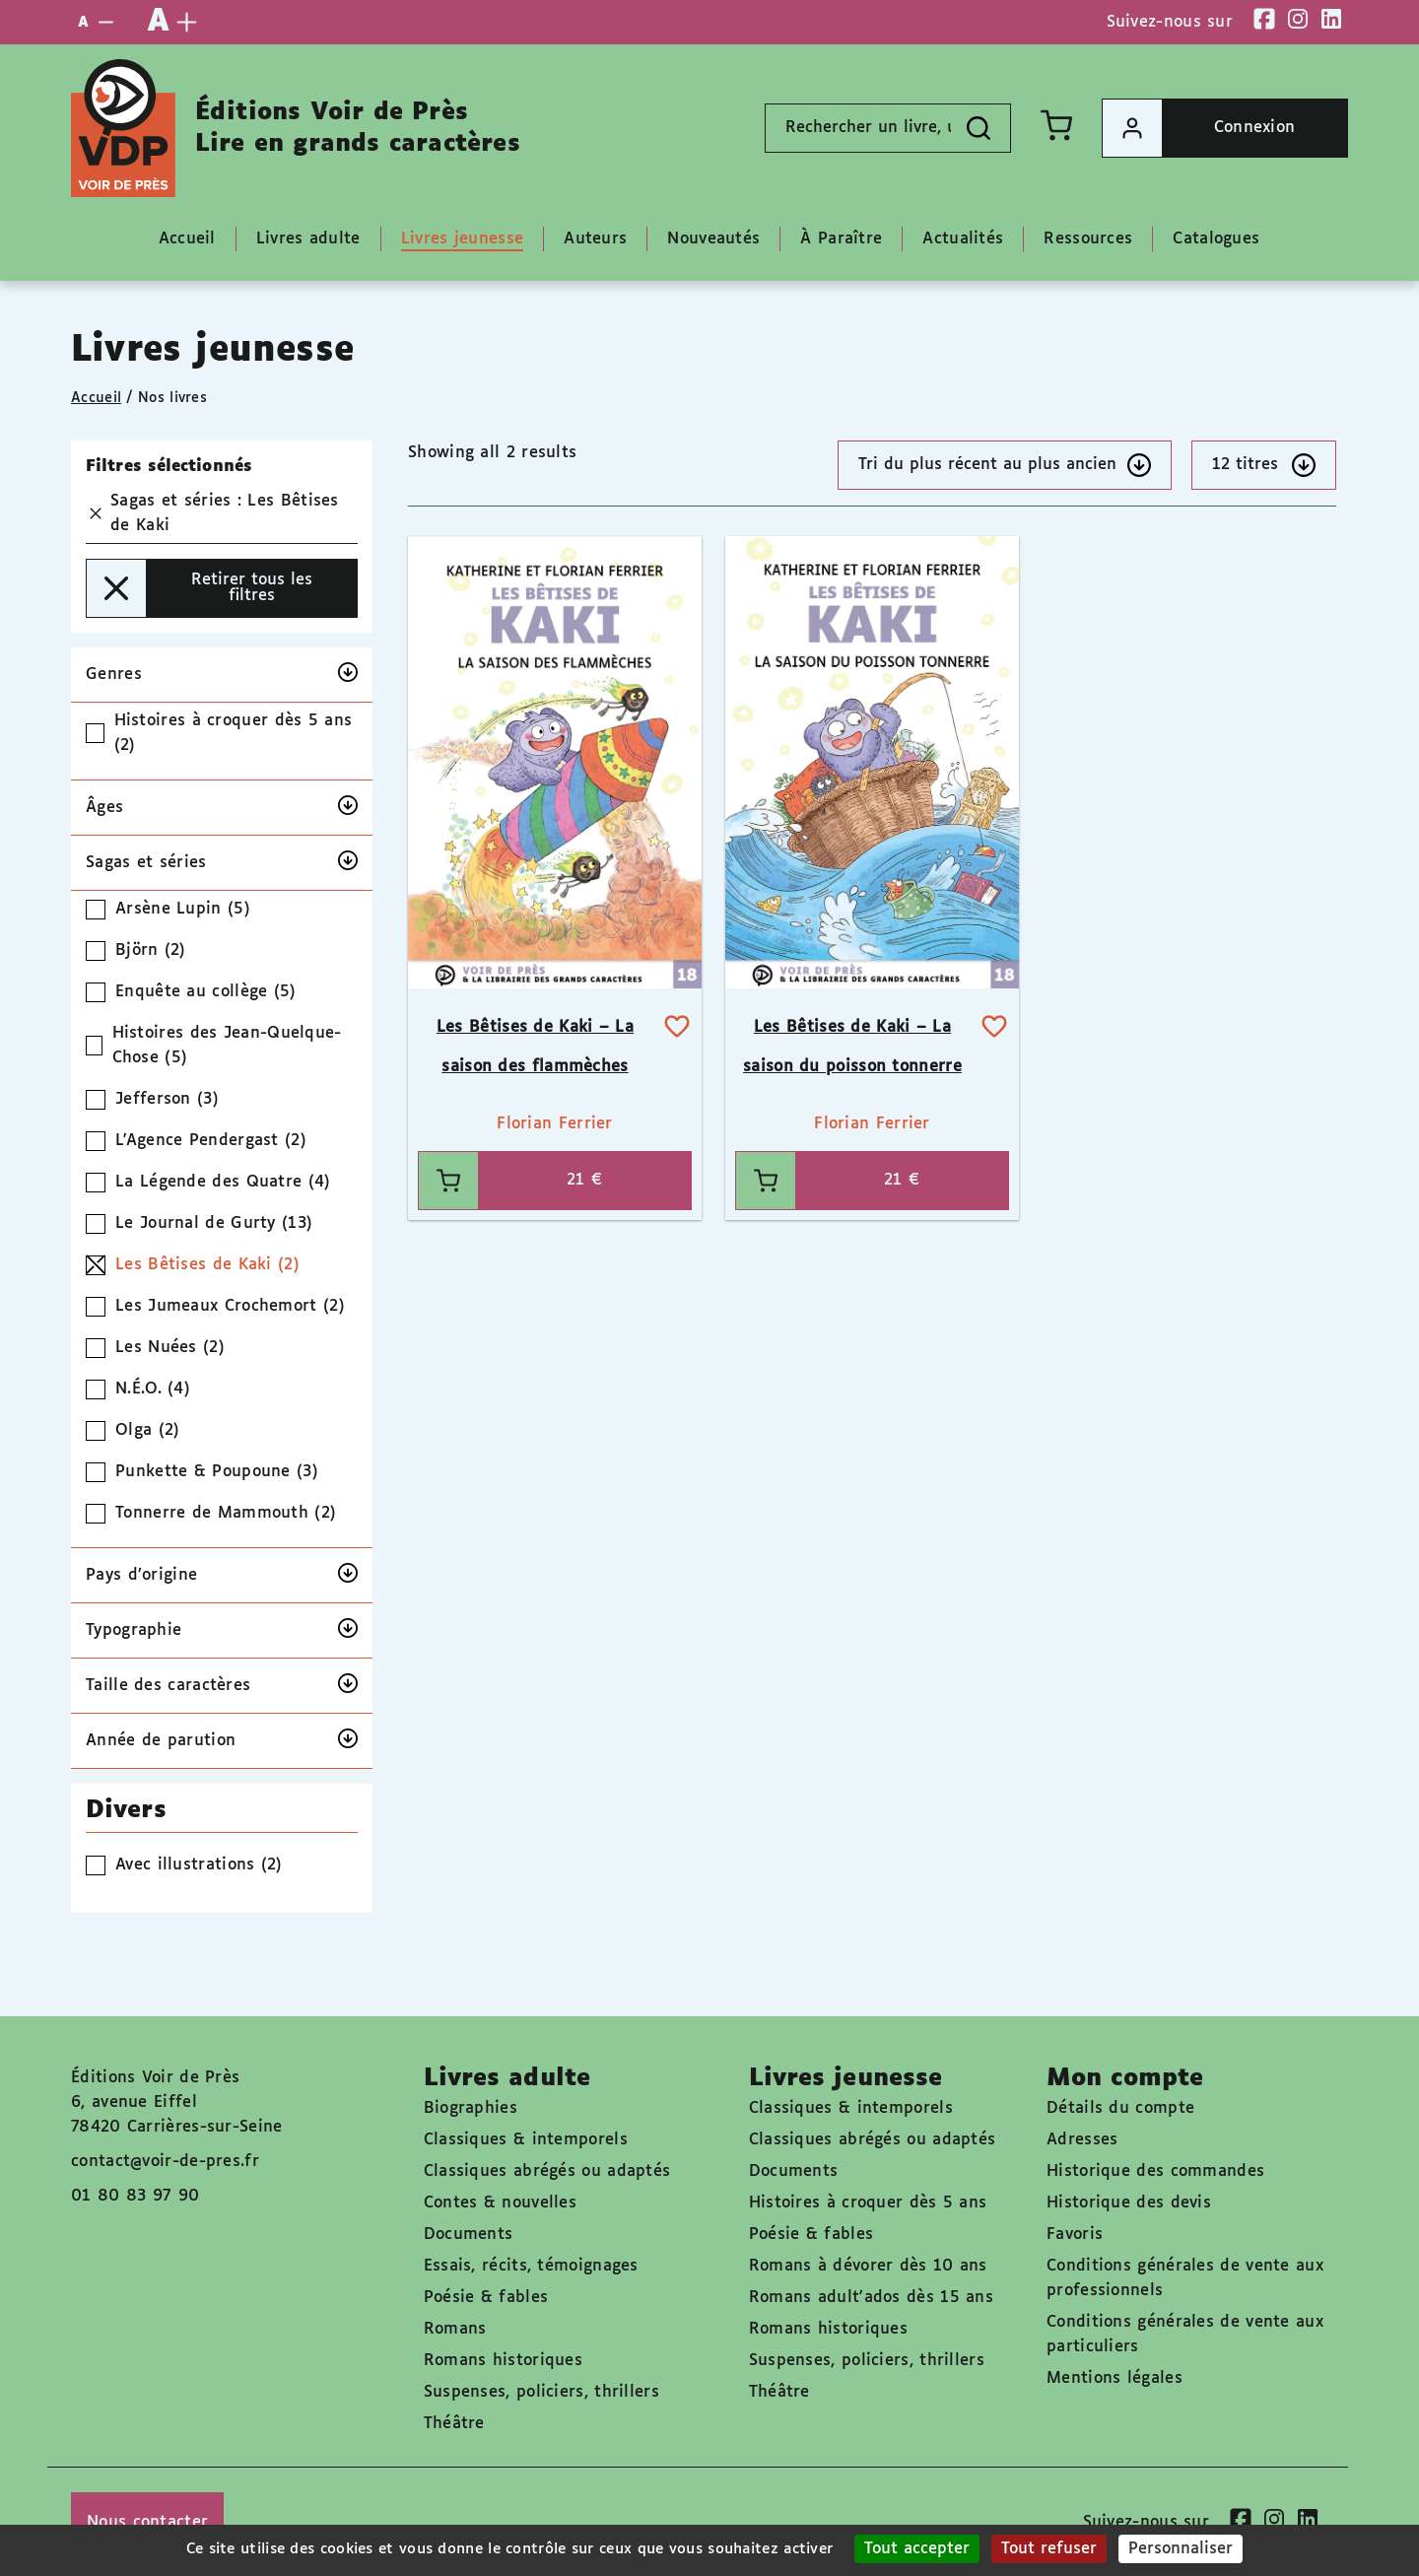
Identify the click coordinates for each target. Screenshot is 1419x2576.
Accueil (96, 398)
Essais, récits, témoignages (531, 2266)
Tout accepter (917, 2549)
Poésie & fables (486, 2297)
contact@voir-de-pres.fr (165, 2161)
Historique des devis (1129, 2203)
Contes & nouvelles (500, 2203)
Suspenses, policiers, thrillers (541, 2392)
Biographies (470, 2108)
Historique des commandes (1155, 2171)
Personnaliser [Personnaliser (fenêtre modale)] (1180, 2549)
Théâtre (454, 2423)
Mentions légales (1114, 2378)
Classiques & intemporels (526, 2140)
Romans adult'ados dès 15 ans (871, 2297)
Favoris (1075, 2234)
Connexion (1199, 128)
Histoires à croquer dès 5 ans (868, 2203)
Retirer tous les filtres (199, 588)
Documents (468, 2234)
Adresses (1082, 2140)
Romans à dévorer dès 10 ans (868, 2266)
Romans (455, 2329)
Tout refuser (1049, 2549)
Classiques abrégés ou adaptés (547, 2171)
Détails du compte (1120, 2108)
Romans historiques (503, 2360)
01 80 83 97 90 (135, 2196)
